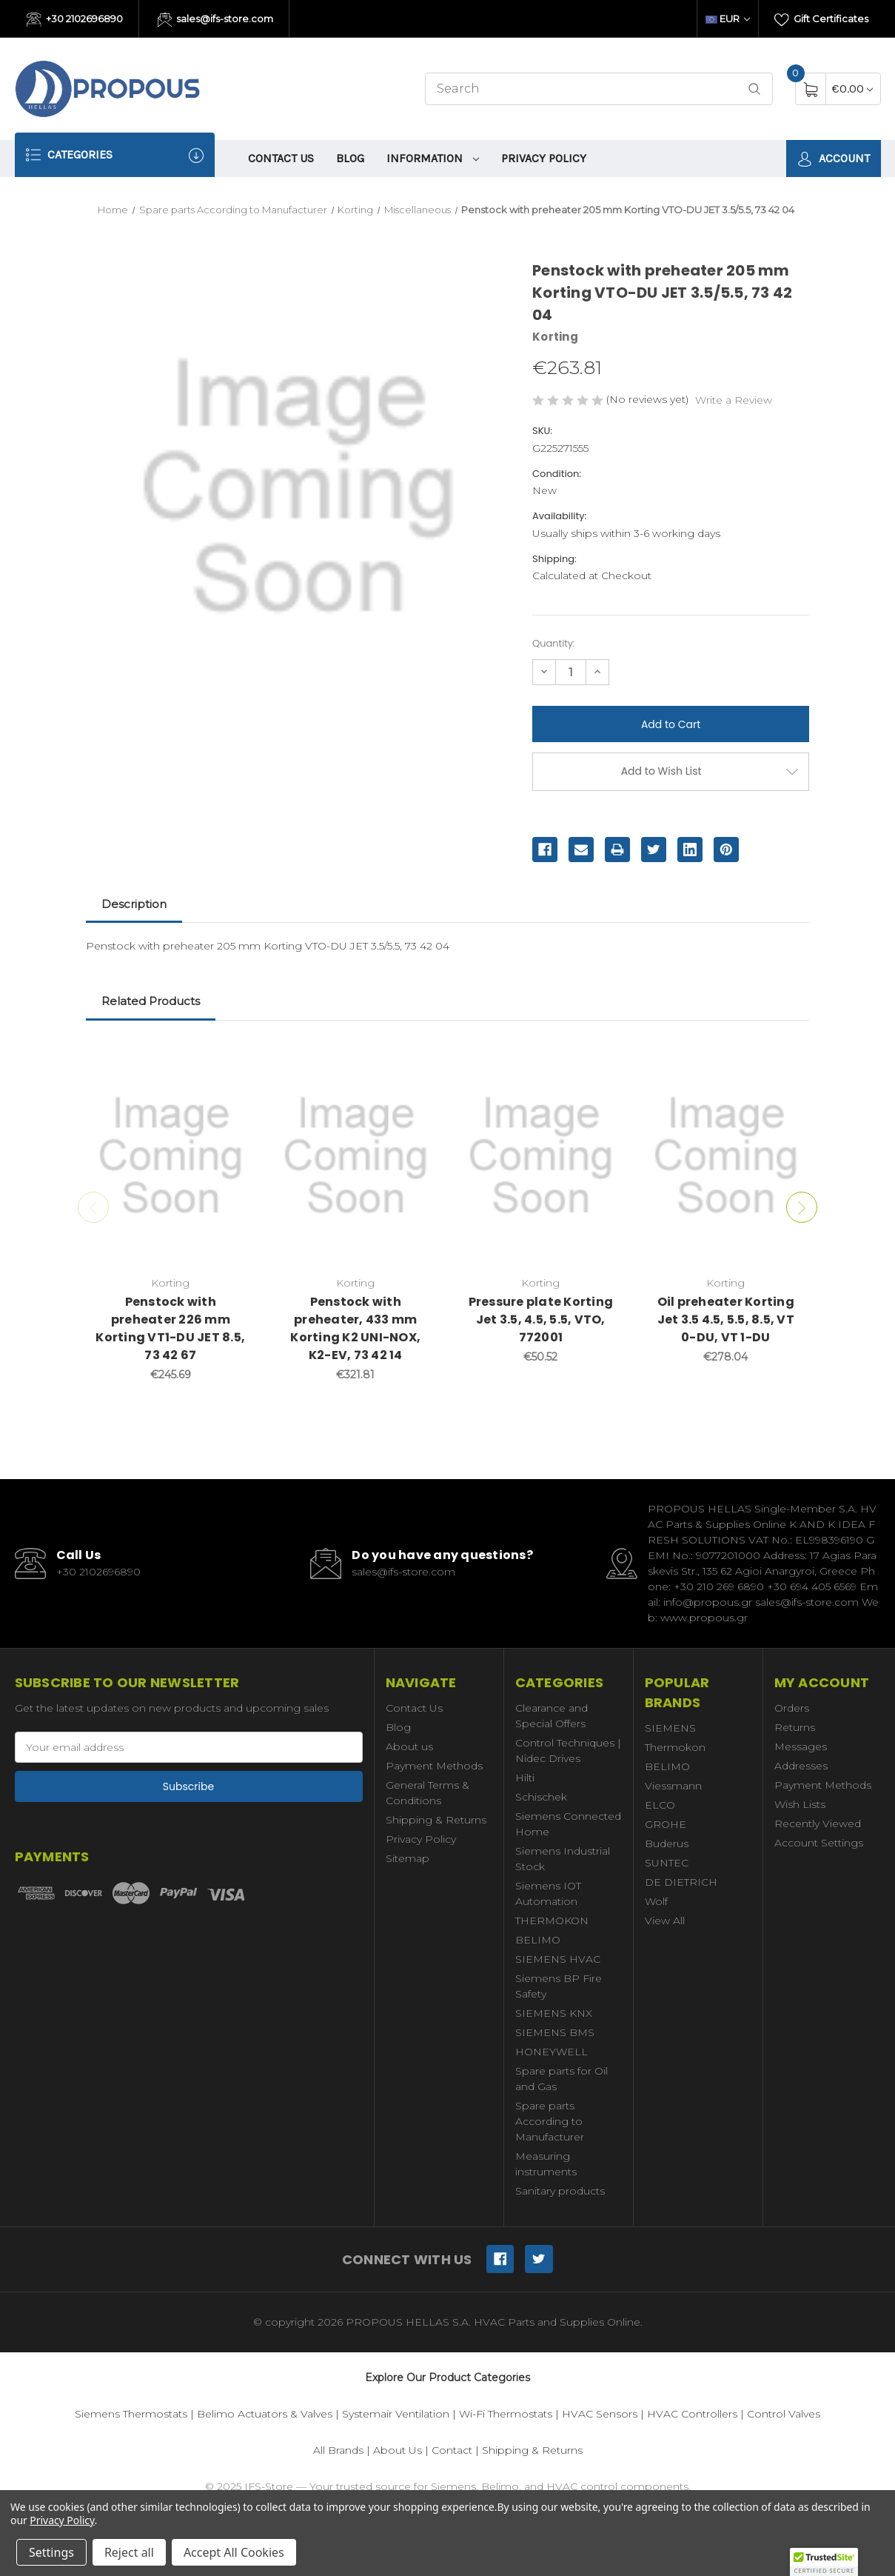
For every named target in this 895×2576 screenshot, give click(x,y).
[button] (824, 2562)
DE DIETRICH (681, 1882)
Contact (452, 2450)
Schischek (541, 1796)
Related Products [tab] (150, 1001)
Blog (350, 158)
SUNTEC (666, 1862)
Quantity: (553, 643)
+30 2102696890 (75, 20)
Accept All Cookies (234, 2552)
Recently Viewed (817, 1823)
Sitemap (407, 1858)
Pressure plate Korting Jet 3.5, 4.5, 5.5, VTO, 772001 (541, 1319)
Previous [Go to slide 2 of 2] (93, 1207)
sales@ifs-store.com (216, 20)
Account (833, 159)
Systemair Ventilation (395, 2413)
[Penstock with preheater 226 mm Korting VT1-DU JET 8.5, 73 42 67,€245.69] (170, 1155)
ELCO (660, 1805)
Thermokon (675, 1747)
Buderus (666, 1843)
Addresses (801, 1765)
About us (409, 1746)
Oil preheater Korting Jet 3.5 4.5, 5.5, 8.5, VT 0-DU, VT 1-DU (725, 1319)
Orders (791, 1708)
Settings (51, 2552)
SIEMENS (670, 1728)
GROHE (665, 1824)
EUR (727, 18)
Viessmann (673, 1785)
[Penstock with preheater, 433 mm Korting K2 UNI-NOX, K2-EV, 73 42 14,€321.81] (355, 1155)
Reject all (129, 2552)
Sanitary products (560, 2191)
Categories (115, 155)
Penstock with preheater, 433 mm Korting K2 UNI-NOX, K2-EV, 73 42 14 (355, 1328)
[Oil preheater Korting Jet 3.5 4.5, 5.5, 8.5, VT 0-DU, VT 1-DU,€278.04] (726, 1155)
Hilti (524, 1777)
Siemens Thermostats (131, 2413)
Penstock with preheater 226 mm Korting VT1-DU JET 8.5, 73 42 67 (170, 1328)
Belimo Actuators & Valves (264, 2413)
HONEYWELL (551, 2051)
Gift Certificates (821, 20)
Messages (800, 1746)
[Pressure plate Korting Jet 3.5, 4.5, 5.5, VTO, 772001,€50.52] (541, 1155)
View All (665, 1920)
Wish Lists (799, 1804)
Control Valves (783, 2413)
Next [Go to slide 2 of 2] (801, 1207)
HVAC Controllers (692, 2413)
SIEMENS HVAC (557, 1959)
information (433, 158)
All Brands (338, 2450)
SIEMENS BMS (554, 2032)
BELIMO (537, 1939)
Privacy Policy (543, 158)
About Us (397, 2450)
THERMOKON (552, 1920)
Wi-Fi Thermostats (505, 2413)
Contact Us (281, 158)
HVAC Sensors (599, 2413)
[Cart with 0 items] (852, 88)
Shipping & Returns (436, 1819)
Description (134, 904)
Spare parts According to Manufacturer (549, 2121)
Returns (794, 1727)
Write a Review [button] (733, 400)
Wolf (656, 1901)
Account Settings (818, 1842)
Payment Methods (434, 1765)
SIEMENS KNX (553, 2013)
